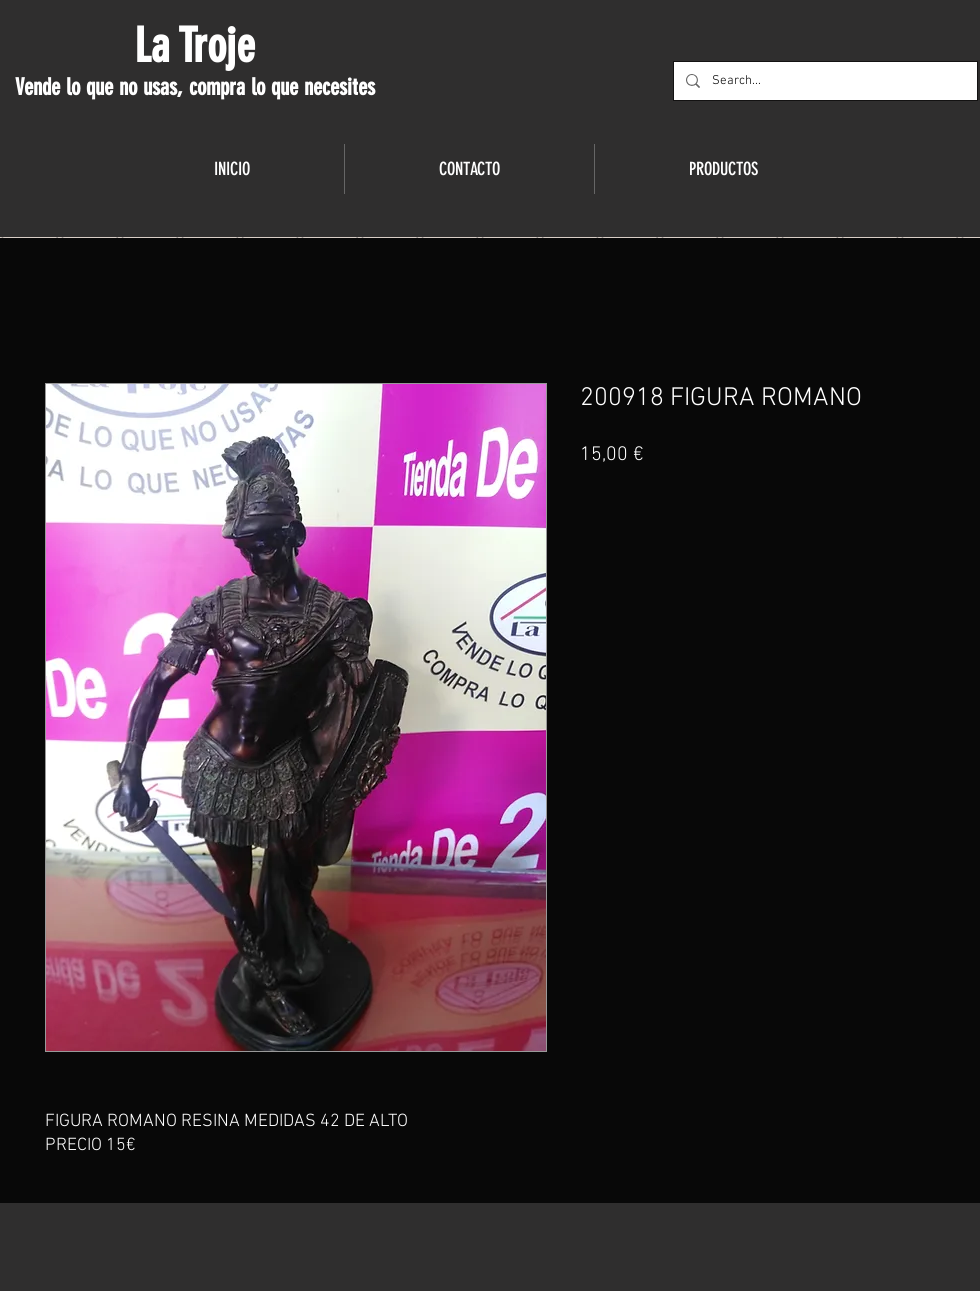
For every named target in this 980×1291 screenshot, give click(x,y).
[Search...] (823, 81)
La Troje (194, 46)
